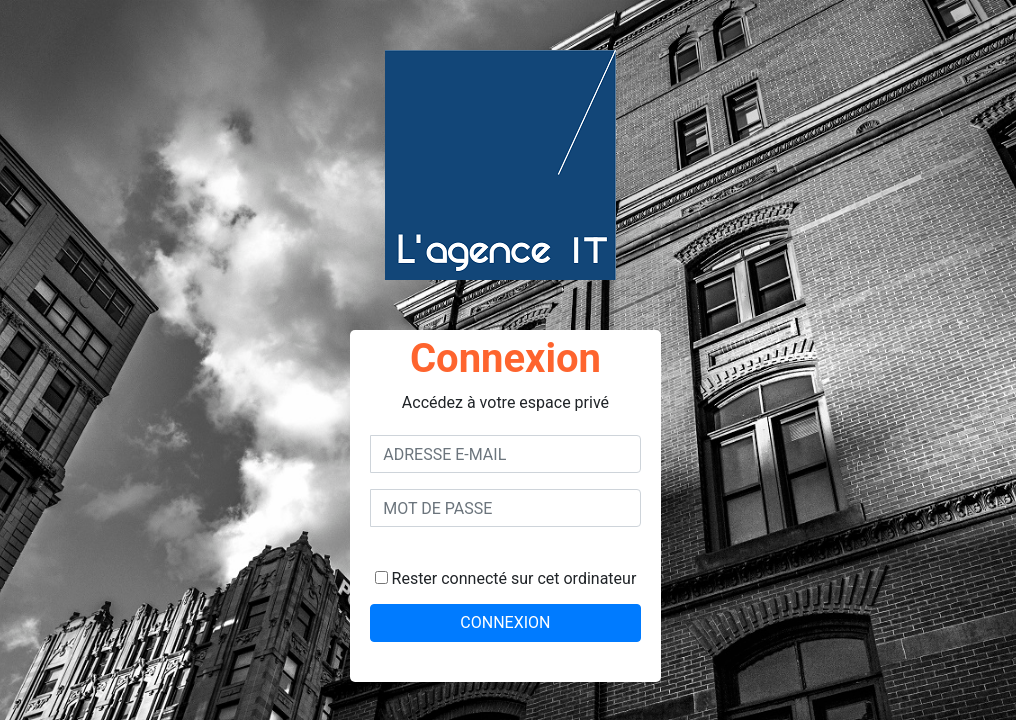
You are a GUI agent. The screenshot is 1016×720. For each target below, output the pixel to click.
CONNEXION (505, 622)
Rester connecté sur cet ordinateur (506, 578)
